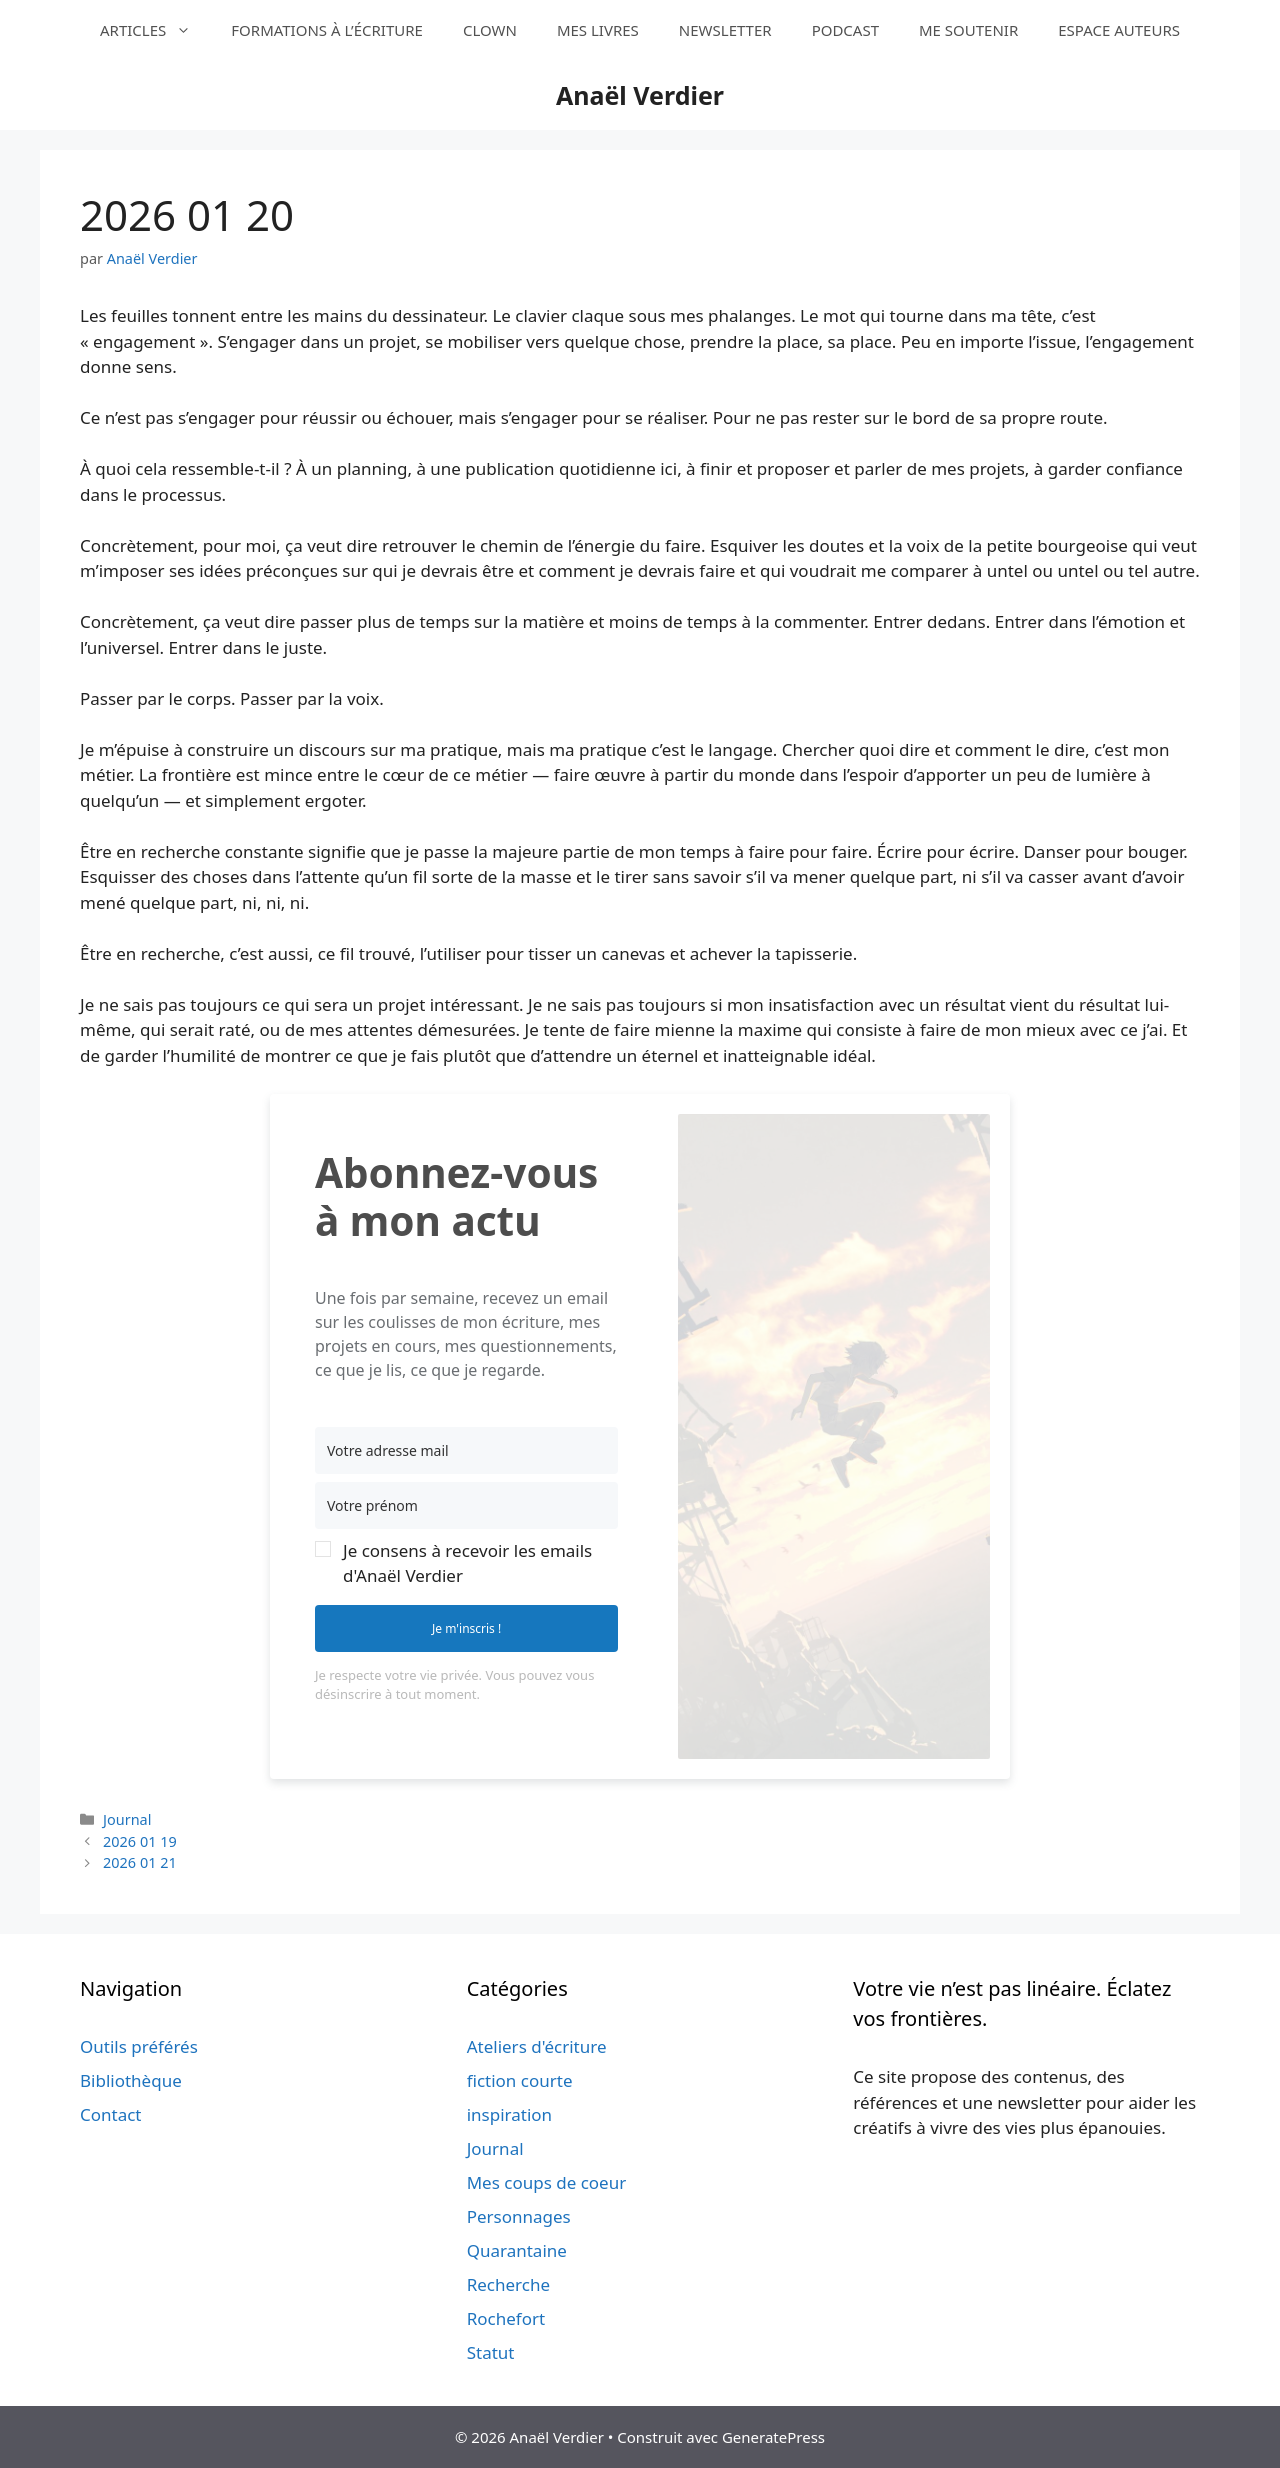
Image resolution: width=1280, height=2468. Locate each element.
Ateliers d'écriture (537, 2046)
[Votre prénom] (466, 1505)
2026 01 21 (140, 1862)
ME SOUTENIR (968, 30)
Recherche (508, 2284)
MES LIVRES (598, 30)
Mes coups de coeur (547, 2182)
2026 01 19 (140, 1841)
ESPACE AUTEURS (1119, 30)
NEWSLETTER (725, 30)
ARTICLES (155, 30)
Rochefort (506, 2318)
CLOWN (490, 30)
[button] (466, 1562)
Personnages (519, 2216)
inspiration (509, 2114)
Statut (491, 2352)
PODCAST (845, 30)
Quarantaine (517, 2250)
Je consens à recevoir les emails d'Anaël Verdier (467, 1563)
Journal (127, 1819)
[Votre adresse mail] (466, 1450)
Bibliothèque (131, 2080)
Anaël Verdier (640, 95)
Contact (111, 2114)
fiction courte (520, 2080)
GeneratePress (773, 2437)
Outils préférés (139, 2046)
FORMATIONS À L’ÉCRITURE (327, 30)
